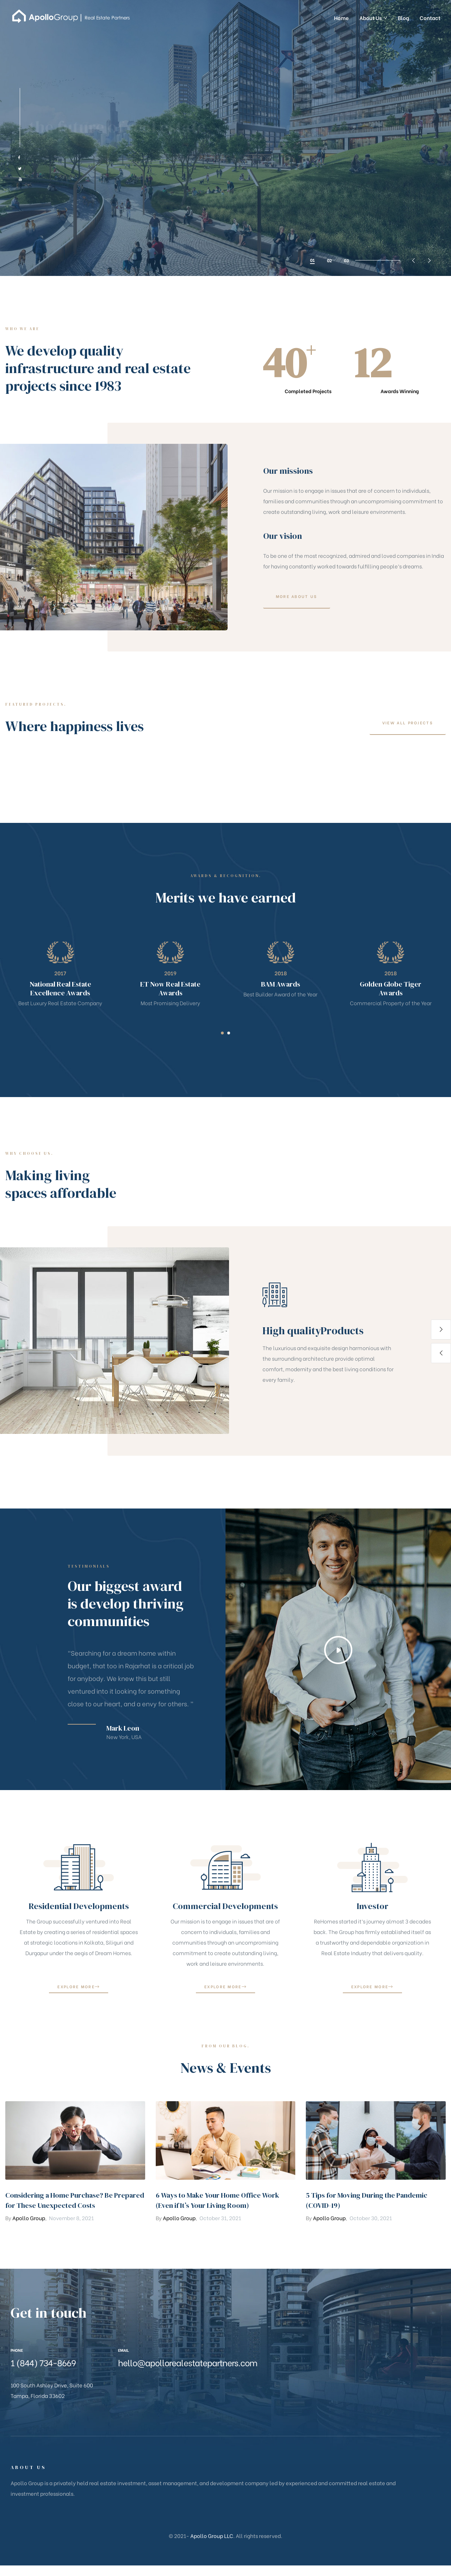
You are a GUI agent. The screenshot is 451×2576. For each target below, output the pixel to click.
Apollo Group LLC (211, 2535)
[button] (296, 628)
